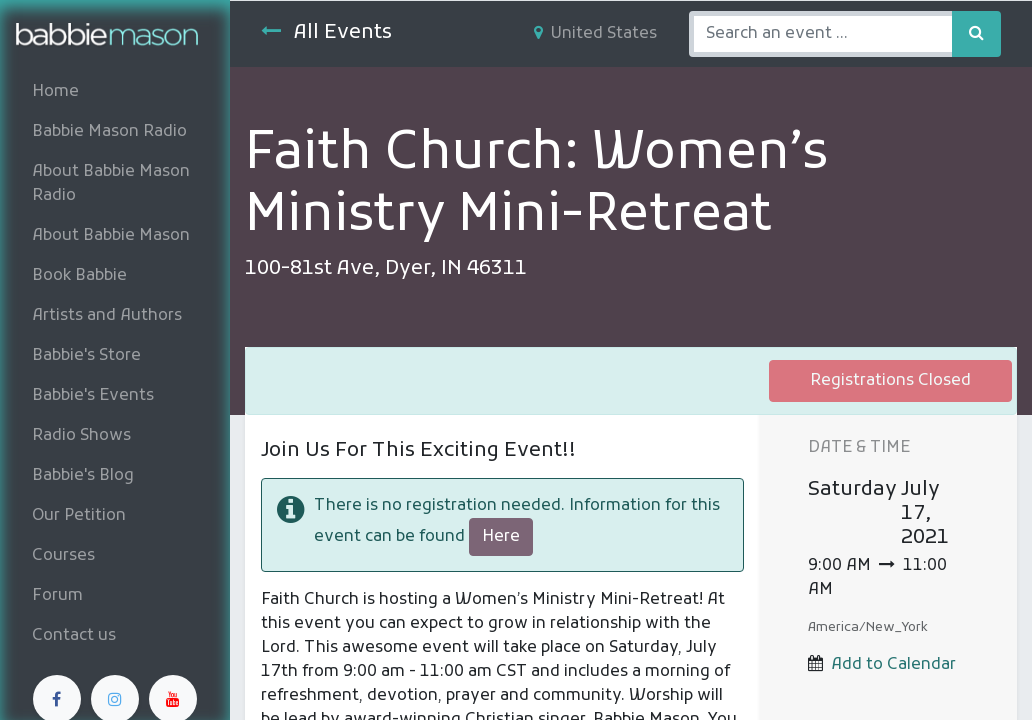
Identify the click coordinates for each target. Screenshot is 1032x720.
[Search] (976, 34)
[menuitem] (115, 92)
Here (501, 537)
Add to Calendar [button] (893, 665)
